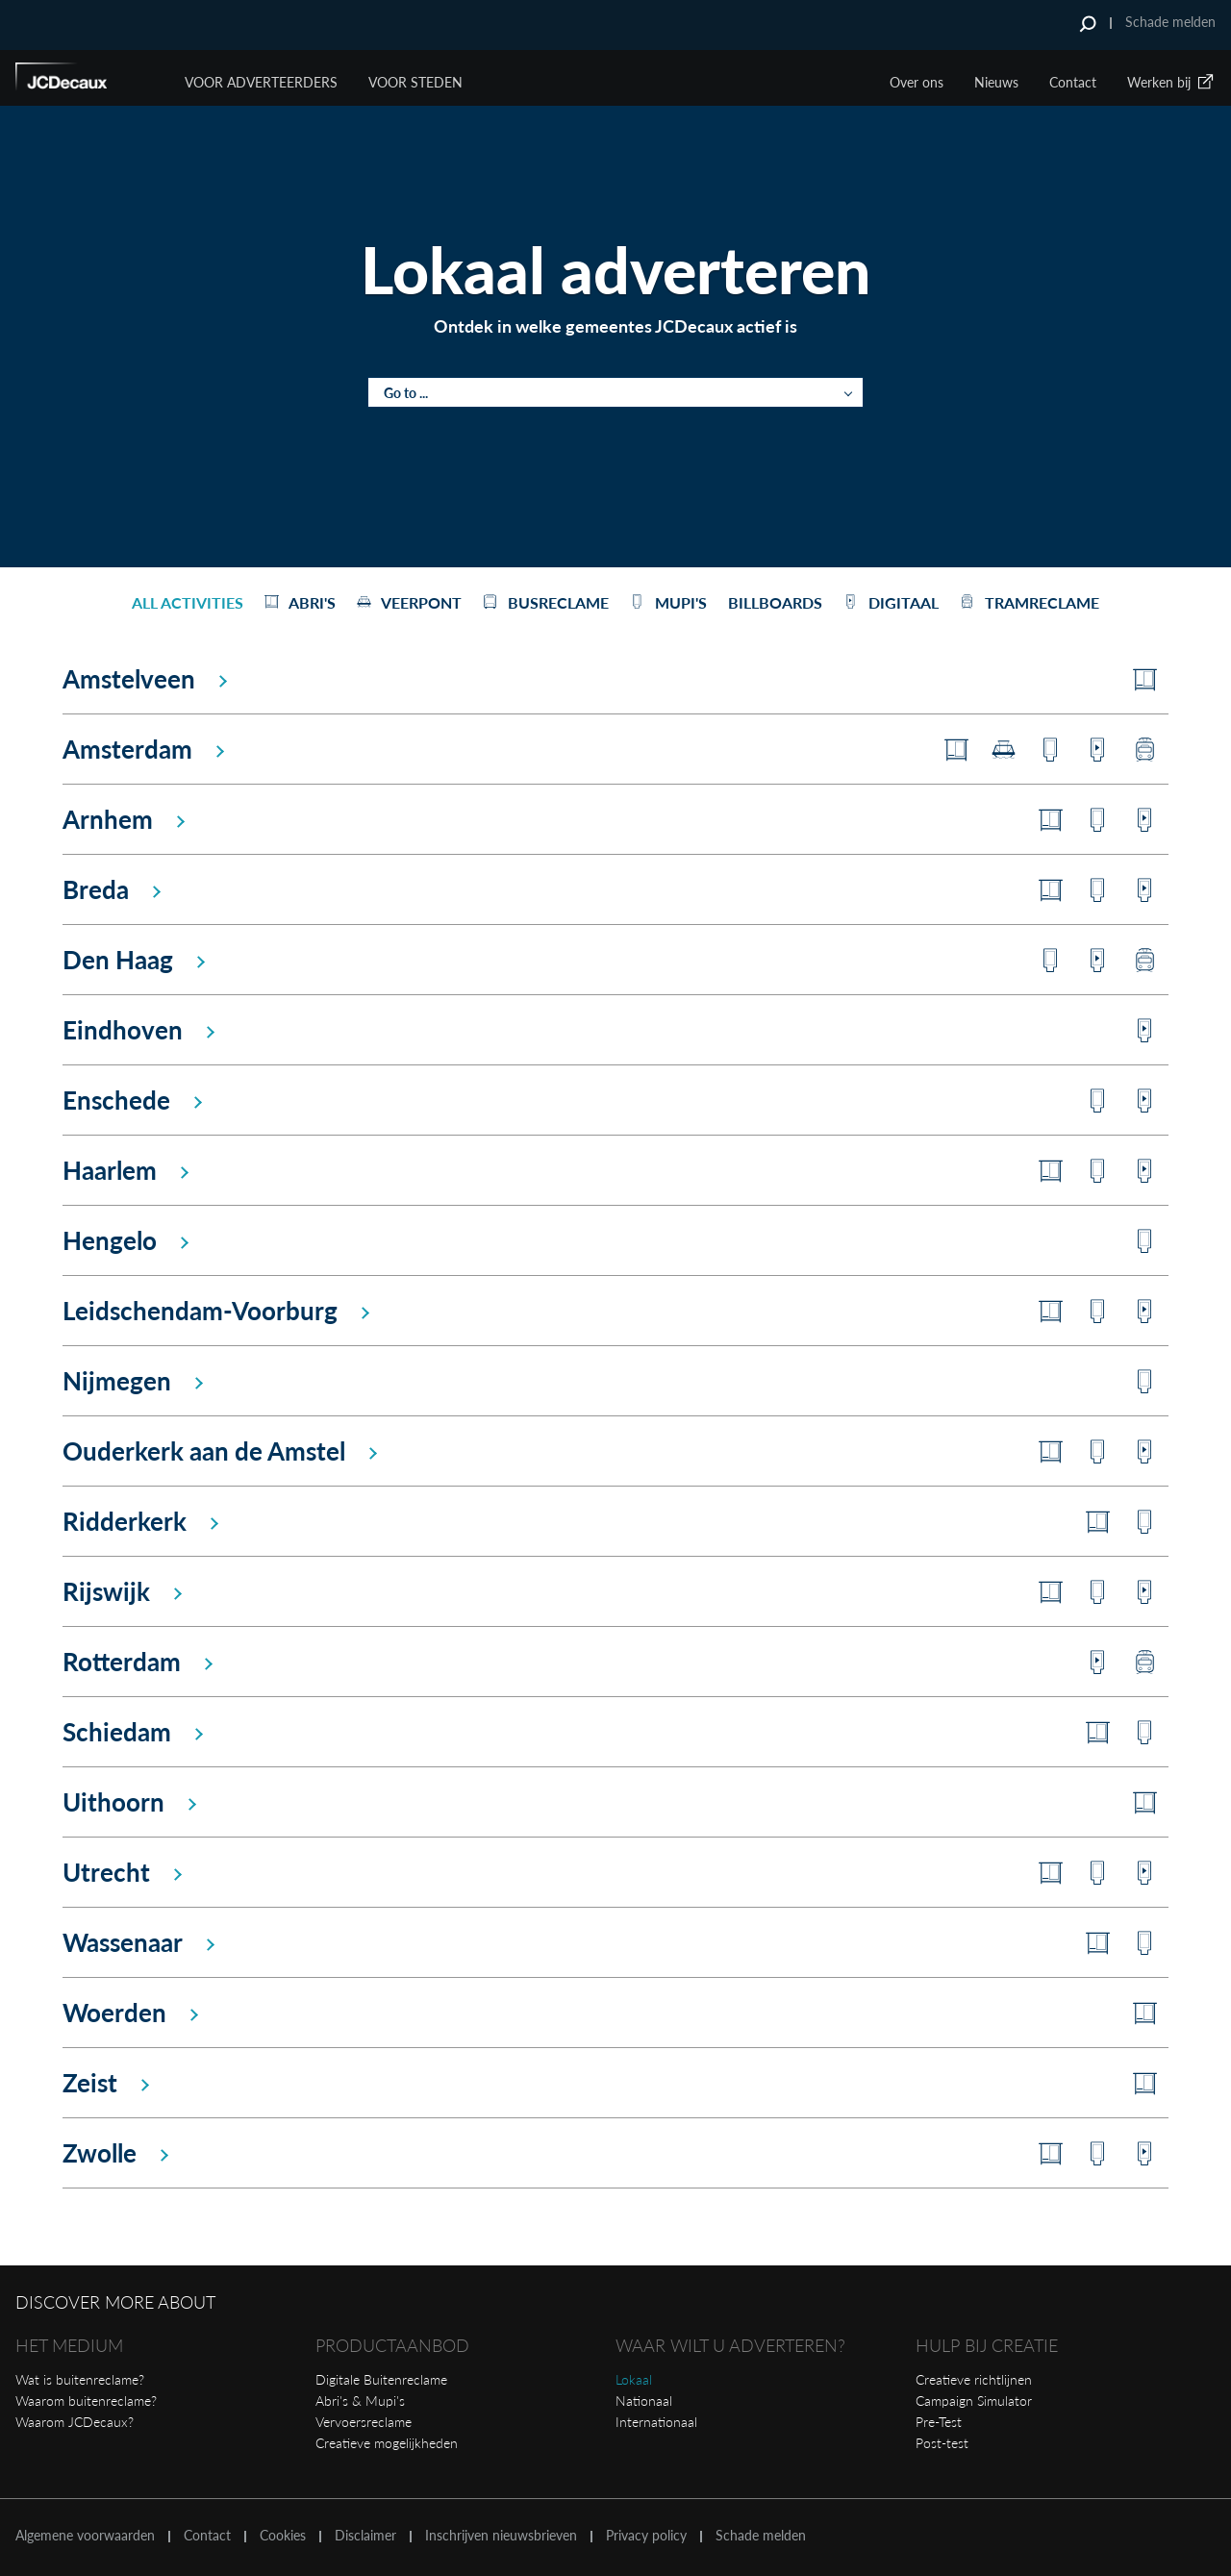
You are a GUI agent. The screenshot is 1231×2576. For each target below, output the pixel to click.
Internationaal (656, 2421)
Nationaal (644, 2400)
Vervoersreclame (363, 2421)
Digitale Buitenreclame (381, 2379)
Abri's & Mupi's (360, 2400)
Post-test (942, 2443)
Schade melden (1170, 21)
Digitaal (891, 602)
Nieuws (996, 82)
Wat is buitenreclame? (79, 2379)
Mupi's (668, 602)
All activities (187, 602)
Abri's (300, 602)
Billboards (775, 602)
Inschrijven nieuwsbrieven (501, 2535)
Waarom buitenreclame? (86, 2400)
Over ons (916, 82)
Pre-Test (939, 2421)
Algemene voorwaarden (85, 2535)
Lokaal (634, 2379)
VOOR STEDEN (415, 82)
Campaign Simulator (974, 2400)
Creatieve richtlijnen (974, 2379)
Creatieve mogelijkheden (386, 2443)
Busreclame (546, 602)
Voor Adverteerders (261, 82)
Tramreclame (1029, 602)
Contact (1072, 82)
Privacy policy (646, 2535)
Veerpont (409, 602)
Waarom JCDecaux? (74, 2421)
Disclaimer (365, 2535)
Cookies (283, 2535)
